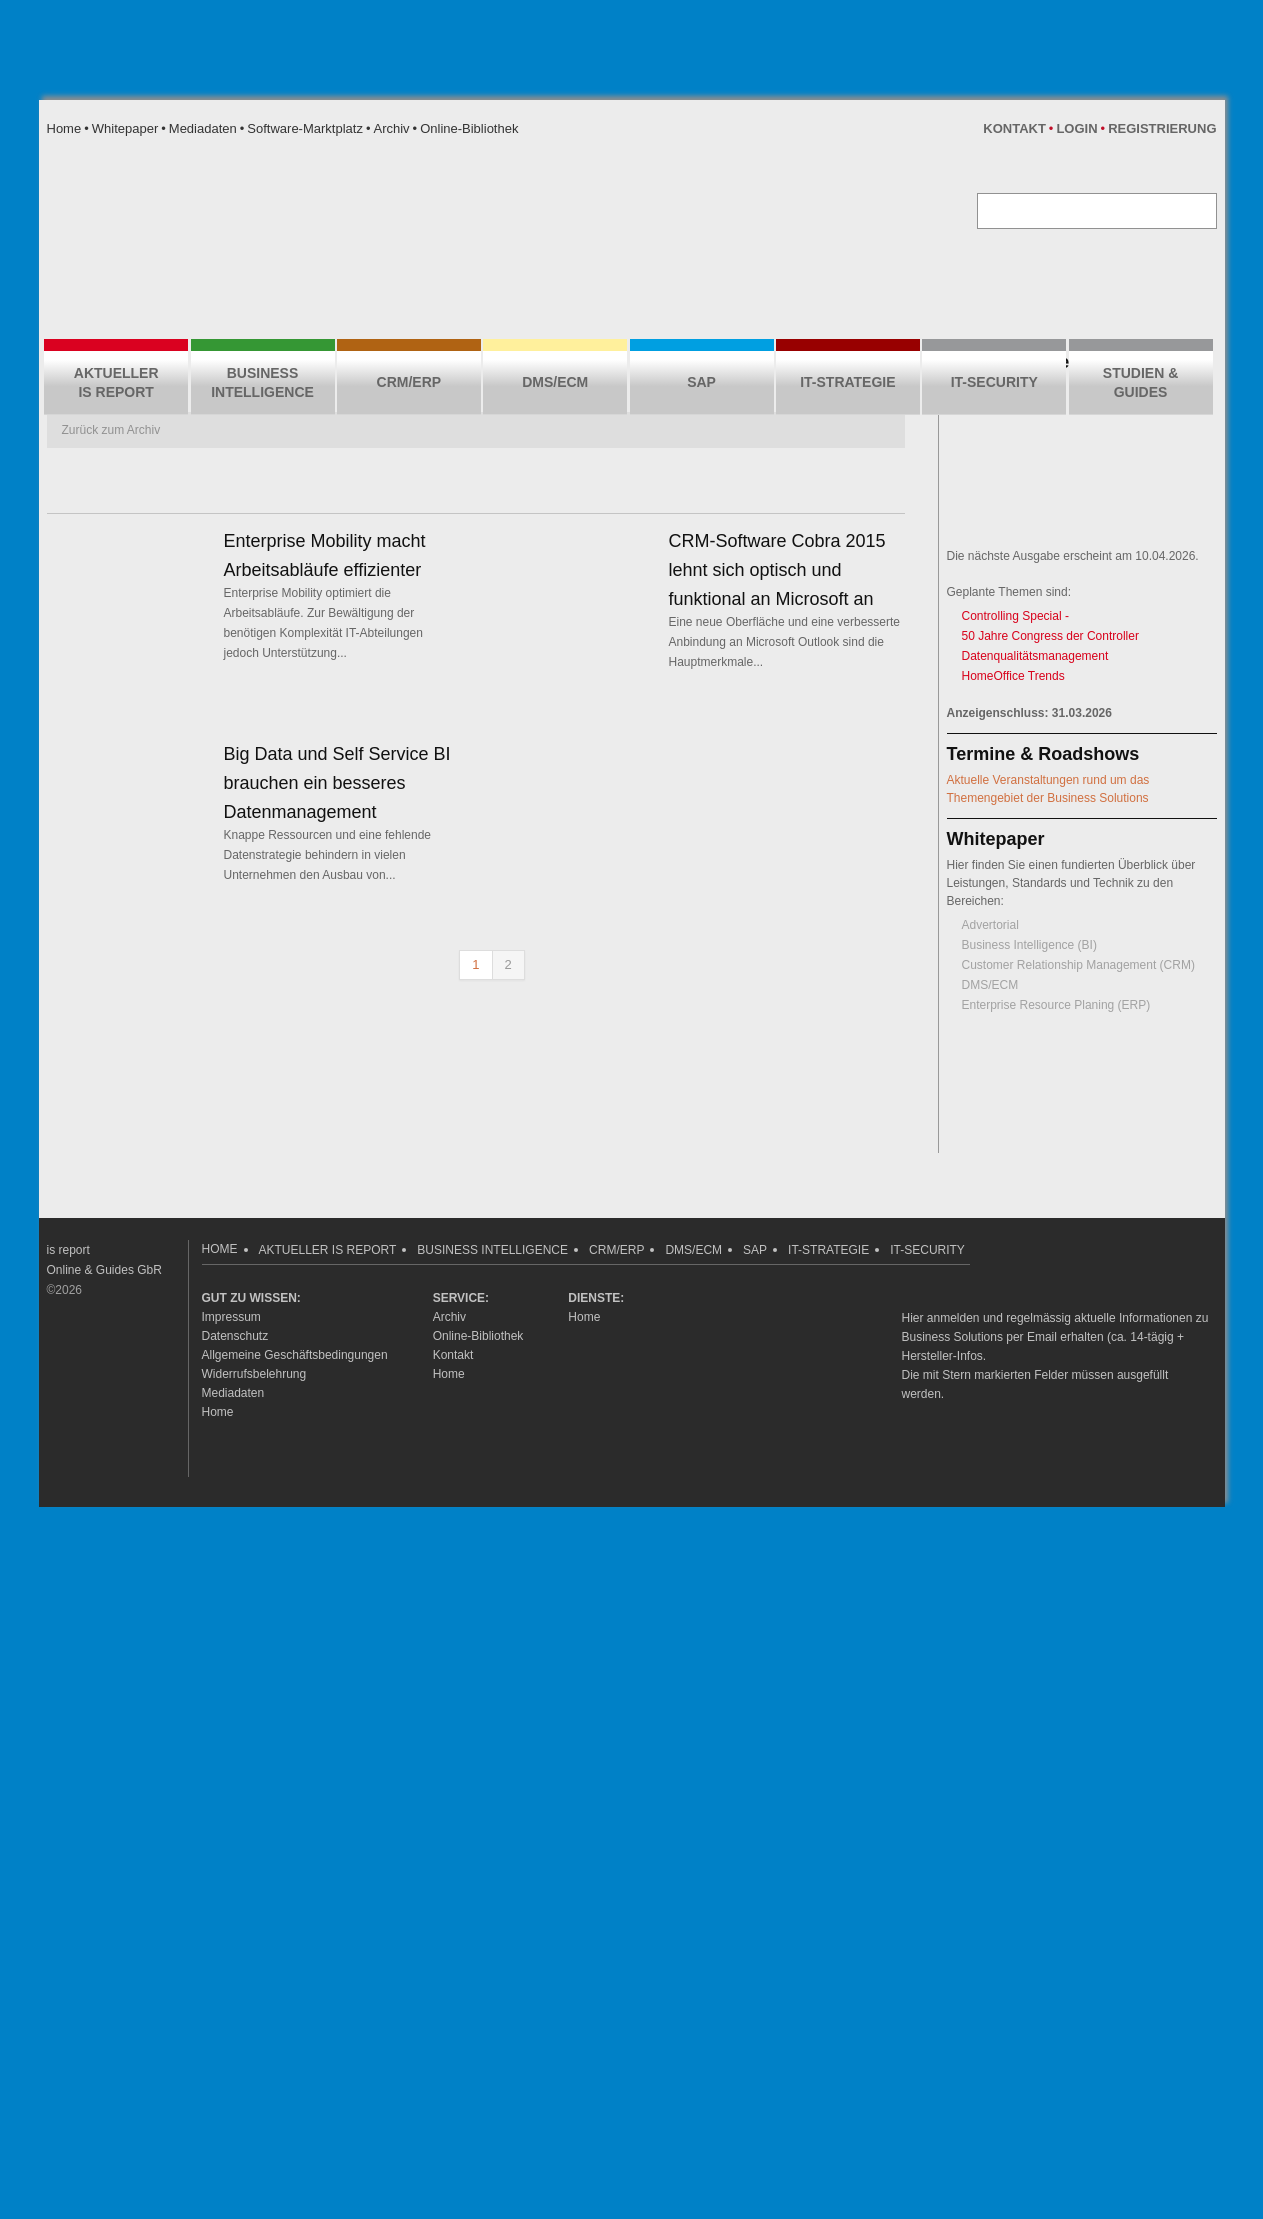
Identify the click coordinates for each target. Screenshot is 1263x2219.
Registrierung (1162, 128)
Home (64, 128)
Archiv (391, 128)
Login (1076, 128)
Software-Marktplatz (305, 128)
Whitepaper (125, 128)
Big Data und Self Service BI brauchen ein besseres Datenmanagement (337, 783)
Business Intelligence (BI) (1029, 945)
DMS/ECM (990, 985)
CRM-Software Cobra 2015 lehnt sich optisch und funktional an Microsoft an (777, 570)
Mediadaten (203, 128)
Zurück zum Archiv (111, 430)
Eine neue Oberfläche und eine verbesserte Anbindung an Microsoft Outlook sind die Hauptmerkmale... (785, 642)
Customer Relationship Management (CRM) (1078, 965)
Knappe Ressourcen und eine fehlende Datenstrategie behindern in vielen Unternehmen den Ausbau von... (328, 855)
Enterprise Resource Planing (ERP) (1056, 1005)
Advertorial (990, 925)
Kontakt (1014, 128)
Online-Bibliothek (469, 128)
